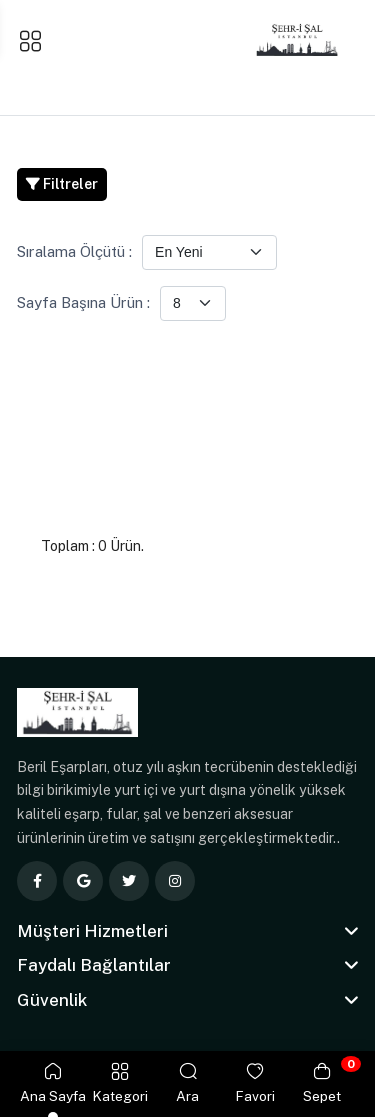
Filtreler (62, 184)
